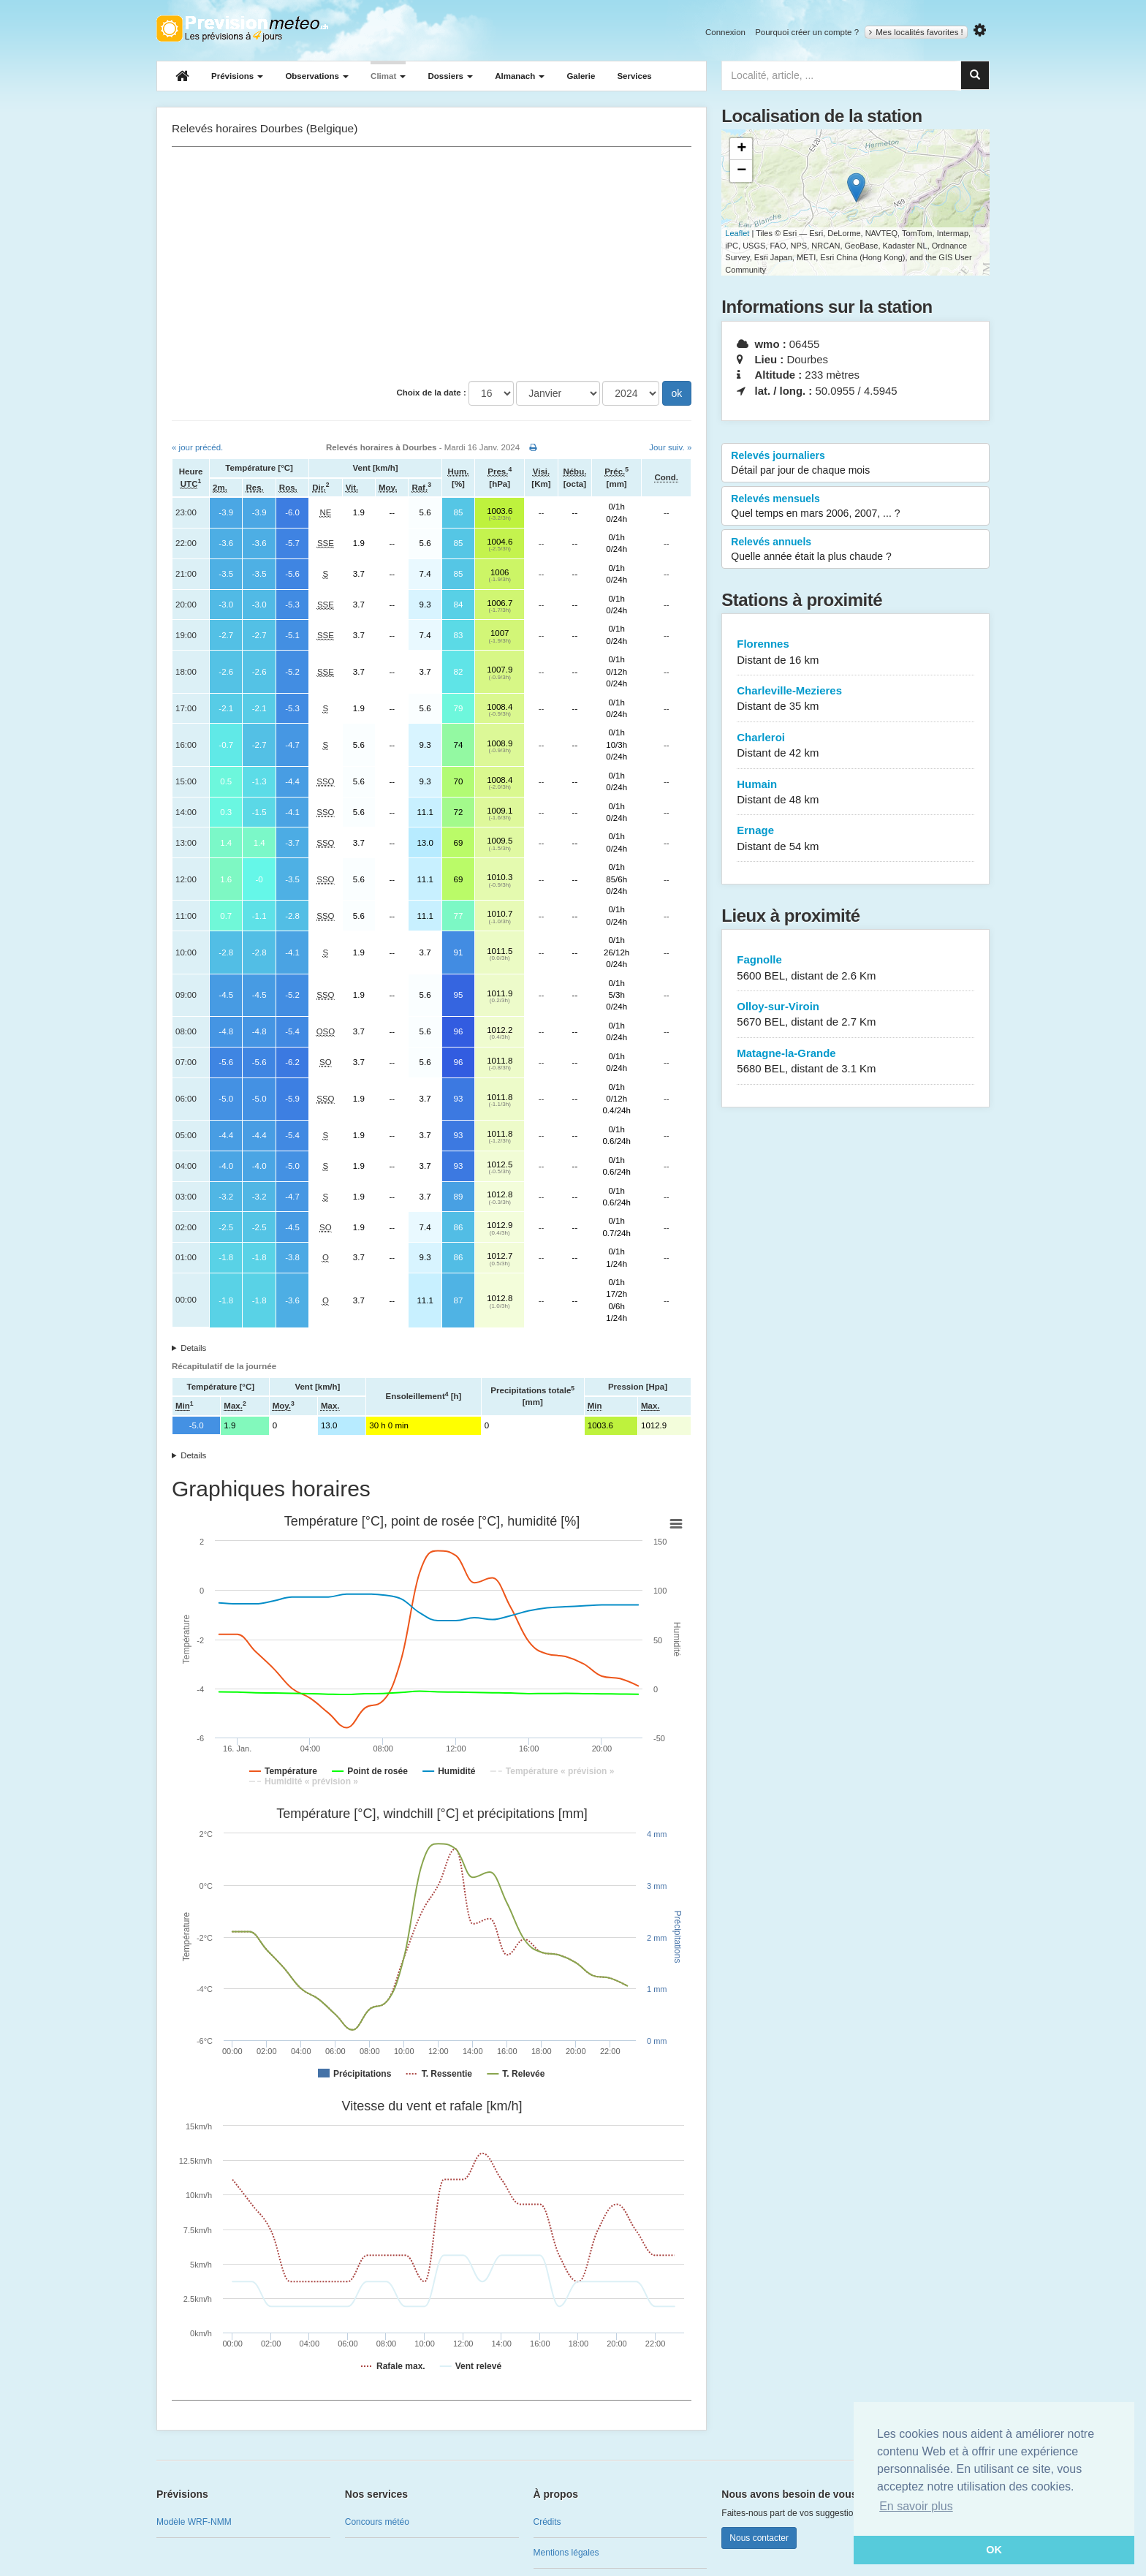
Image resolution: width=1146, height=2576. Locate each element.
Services (634, 76)
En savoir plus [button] (916, 2506)
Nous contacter (759, 2538)
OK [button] (994, 2550)
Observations (317, 76)
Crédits (547, 2522)
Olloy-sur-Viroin (855, 1015)
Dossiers (450, 76)
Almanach (519, 76)
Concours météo (377, 2522)
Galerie (580, 76)
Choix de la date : (431, 392)
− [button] (741, 171)
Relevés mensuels (855, 506)
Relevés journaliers (855, 463)
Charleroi (855, 746)
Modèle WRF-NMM (194, 2522)
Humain (855, 793)
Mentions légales (566, 2552)
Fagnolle (855, 968)
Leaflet (737, 233)
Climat (388, 76)
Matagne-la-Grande (855, 1062)
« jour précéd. (197, 447)
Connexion (725, 32)
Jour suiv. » (670, 447)
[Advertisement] (431, 264)
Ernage (855, 839)
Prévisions (237, 76)
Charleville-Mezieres (855, 699)
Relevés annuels (855, 550)
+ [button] (741, 149)
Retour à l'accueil (242, 28)
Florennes (855, 652)
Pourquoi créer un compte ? (807, 32)
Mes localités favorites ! (916, 32)
